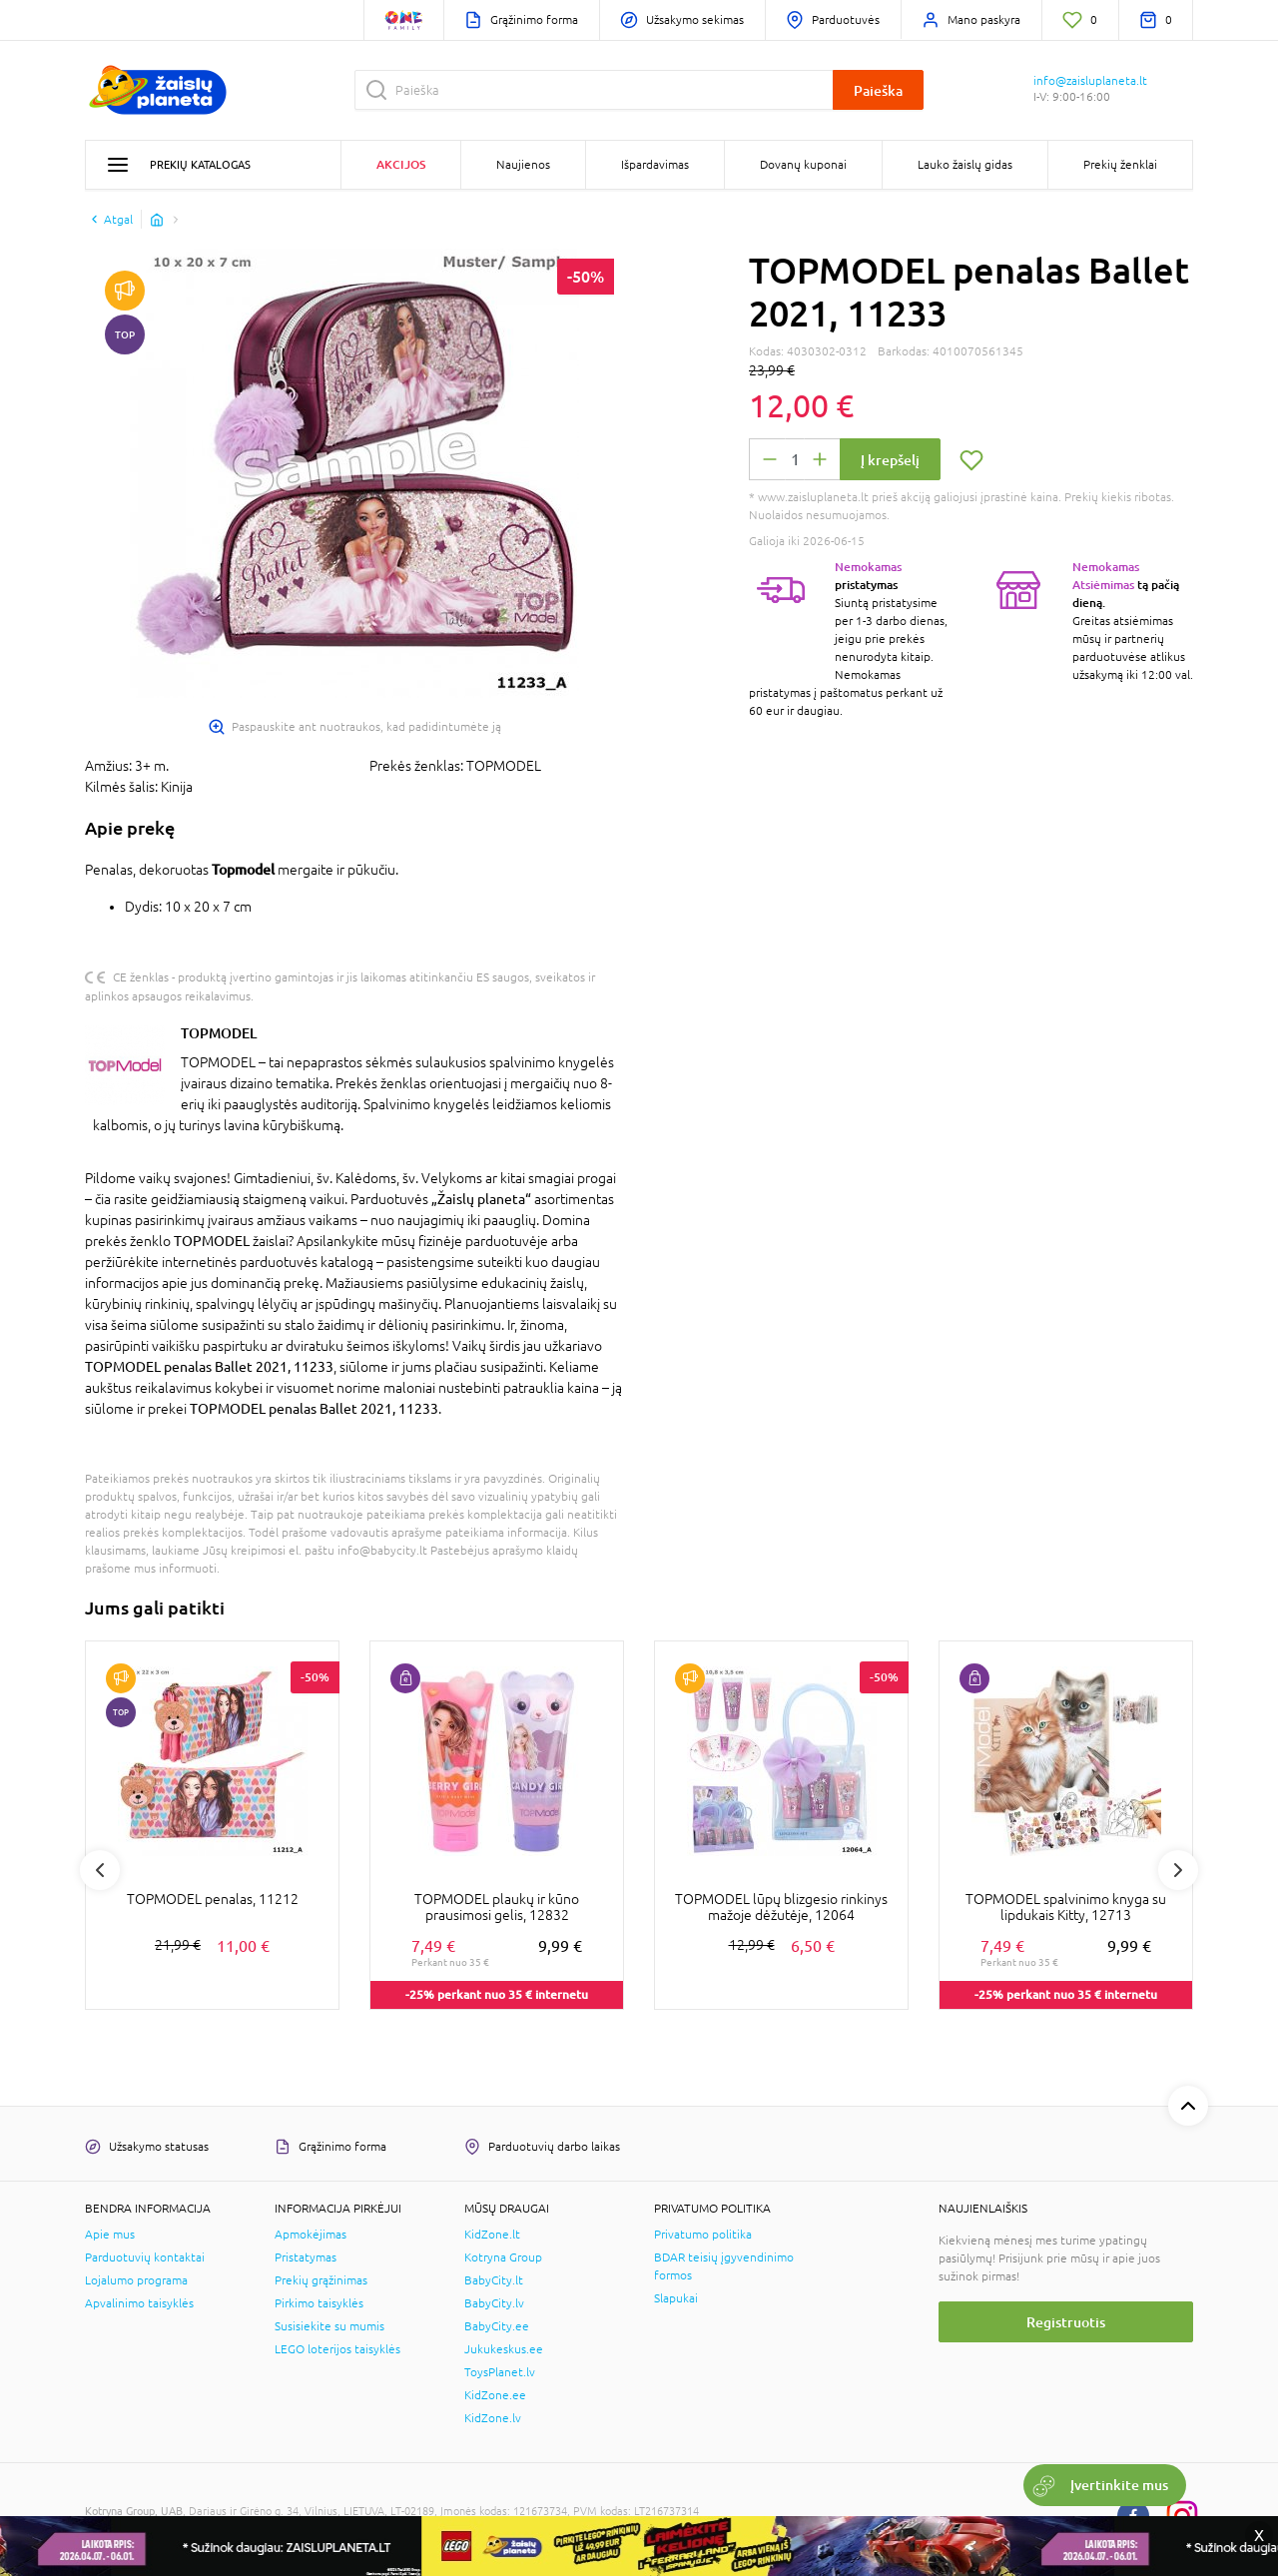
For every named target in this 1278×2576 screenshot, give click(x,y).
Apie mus (110, 2235)
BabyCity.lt (493, 2280)
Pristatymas (305, 2257)
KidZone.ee (495, 2395)
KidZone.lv (492, 2418)
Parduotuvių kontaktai (145, 2257)
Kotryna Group (503, 2257)
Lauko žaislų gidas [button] (965, 165)
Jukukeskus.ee (503, 2349)
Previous (100, 1870)
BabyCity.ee (496, 2326)
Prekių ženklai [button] (1120, 165)
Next (1178, 1870)
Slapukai (676, 2298)
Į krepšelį (890, 459)
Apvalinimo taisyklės (139, 2303)
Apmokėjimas (310, 2235)
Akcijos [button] (400, 164)
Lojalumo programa (136, 2280)
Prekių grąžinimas (321, 2280)
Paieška (878, 90)
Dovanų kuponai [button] (803, 165)
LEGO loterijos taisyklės (337, 2349)
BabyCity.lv (494, 2303)
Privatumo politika (703, 2235)
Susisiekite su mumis (329, 2326)
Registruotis (1065, 2321)
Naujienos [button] (523, 165)
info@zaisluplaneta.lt (1090, 81)
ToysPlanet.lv (499, 2372)
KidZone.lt (492, 2235)
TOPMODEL (219, 1032)
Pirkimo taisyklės (319, 2303)
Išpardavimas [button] (655, 165)
